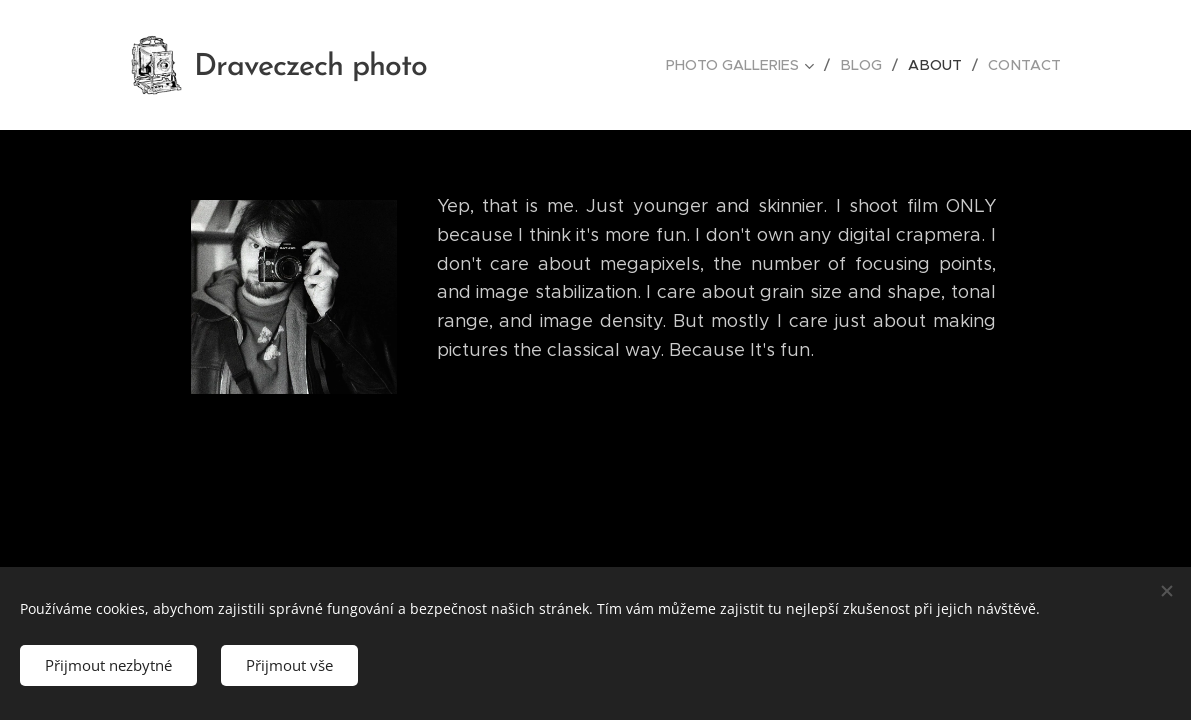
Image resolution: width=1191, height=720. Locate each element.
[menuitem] (753, 65)
